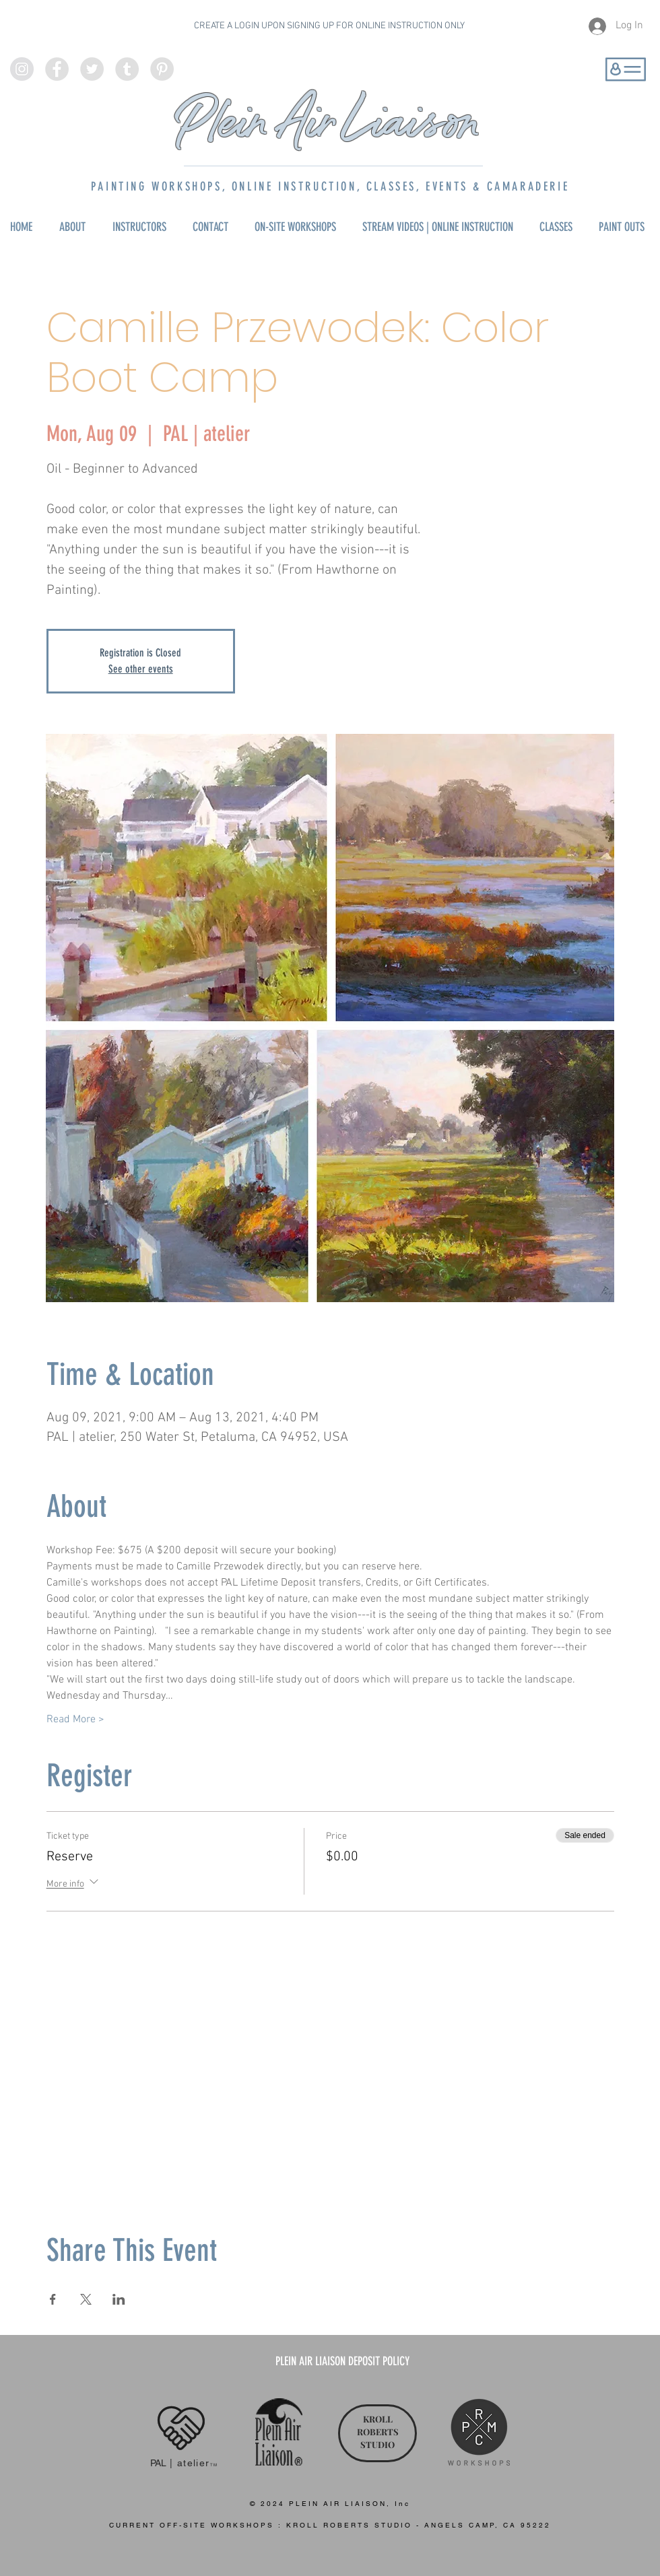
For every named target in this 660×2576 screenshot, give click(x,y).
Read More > (75, 1719)
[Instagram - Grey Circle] (22, 69)
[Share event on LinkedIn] (118, 2299)
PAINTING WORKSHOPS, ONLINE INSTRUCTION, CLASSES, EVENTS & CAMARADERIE (330, 186)
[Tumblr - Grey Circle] (127, 69)
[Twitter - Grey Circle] (92, 69)
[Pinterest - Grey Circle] (162, 69)
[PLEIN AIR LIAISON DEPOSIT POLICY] (342, 2361)
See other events (140, 669)
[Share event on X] (85, 2299)
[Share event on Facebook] (52, 2299)
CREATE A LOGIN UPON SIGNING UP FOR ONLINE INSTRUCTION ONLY (329, 26)
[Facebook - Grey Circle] (57, 69)
